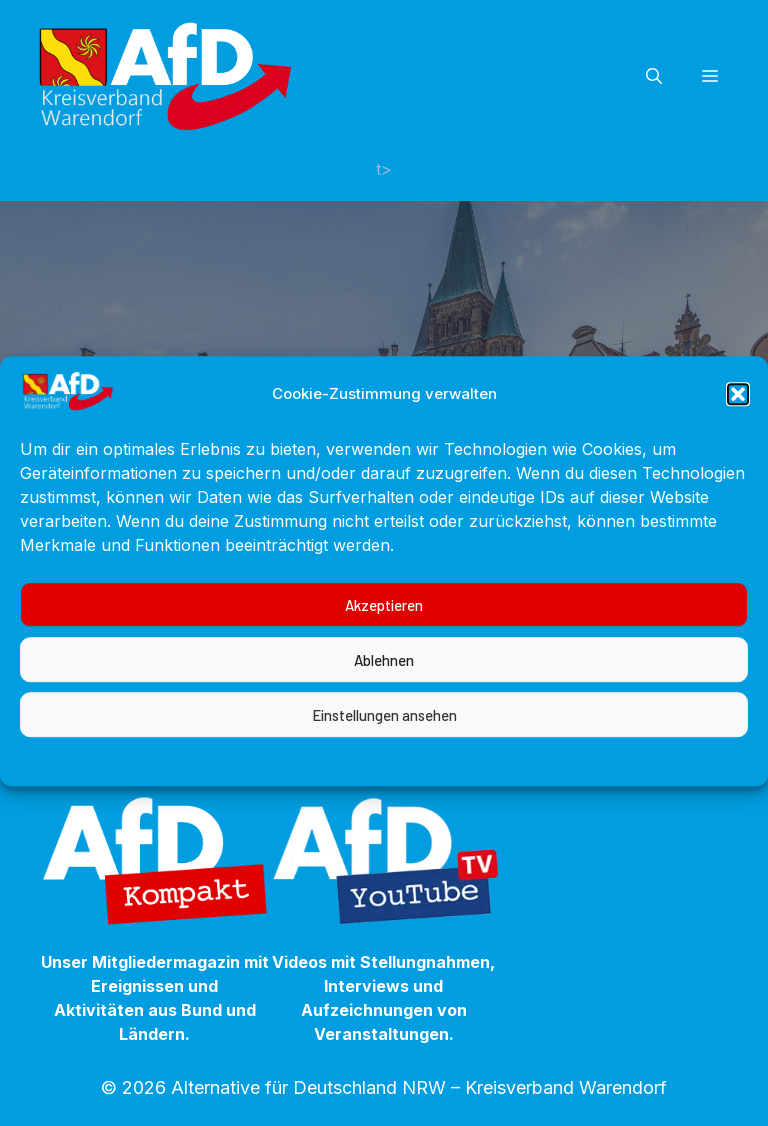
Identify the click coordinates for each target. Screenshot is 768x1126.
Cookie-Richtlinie (247, 777)
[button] (738, 412)
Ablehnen (384, 678)
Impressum (542, 777)
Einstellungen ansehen (384, 733)
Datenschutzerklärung (405, 777)
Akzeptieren (384, 623)
